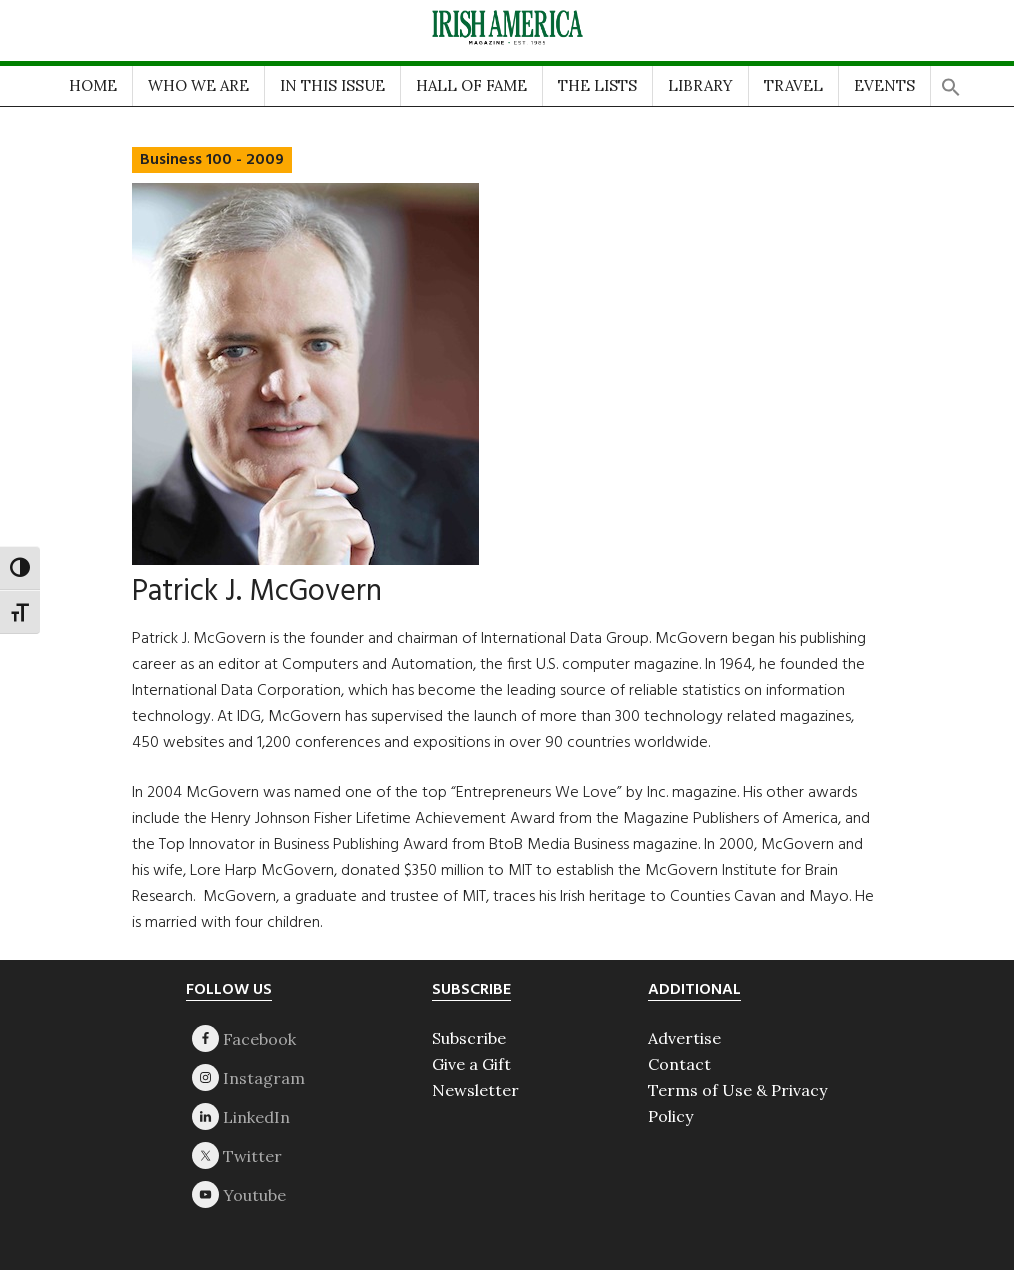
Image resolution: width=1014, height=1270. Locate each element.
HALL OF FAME (471, 85)
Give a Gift (471, 1064)
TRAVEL (793, 85)
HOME (93, 85)
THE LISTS (597, 85)
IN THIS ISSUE (332, 85)
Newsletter (475, 1090)
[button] (951, 81)
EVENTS (884, 85)
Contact (679, 1064)
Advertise (684, 1038)
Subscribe (469, 1038)
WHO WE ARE (198, 85)
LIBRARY (700, 85)
